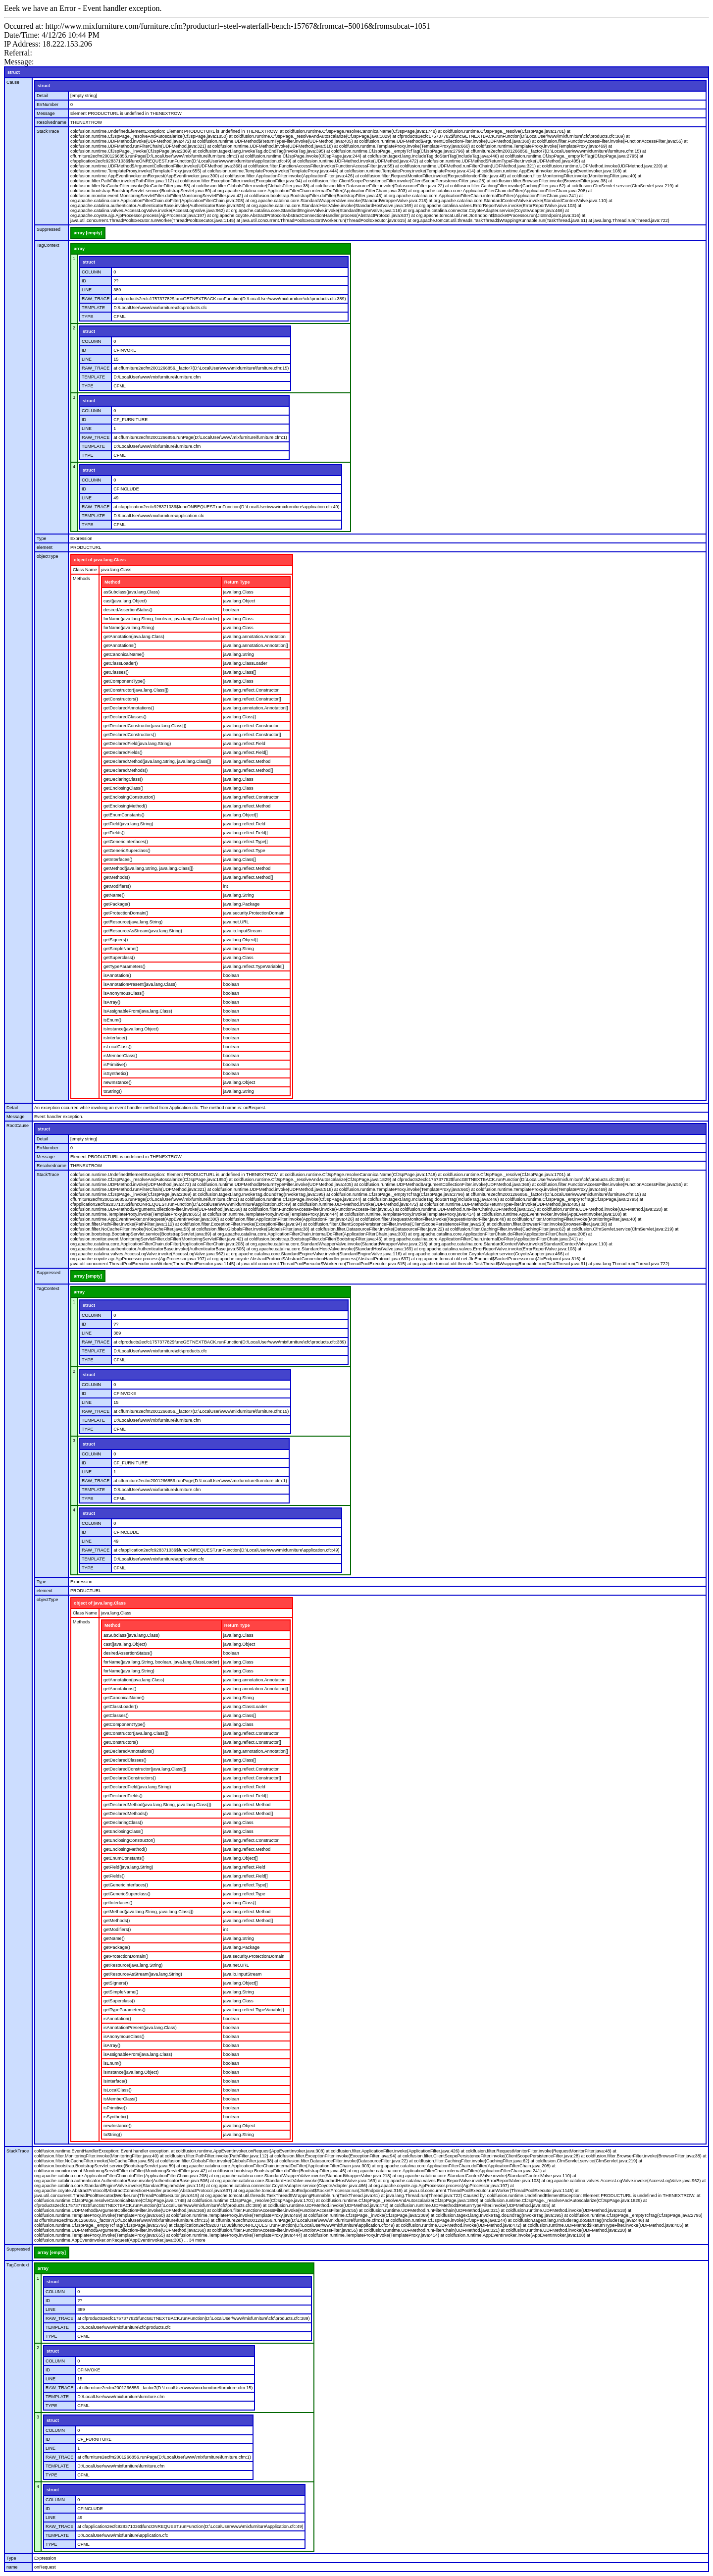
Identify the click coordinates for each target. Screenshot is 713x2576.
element (44, 547)
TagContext (48, 245)
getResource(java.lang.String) (132, 921)
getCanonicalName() (124, 654)
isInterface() (115, 1037)
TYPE (88, 316)
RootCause (17, 1125)
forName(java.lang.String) (128, 627)
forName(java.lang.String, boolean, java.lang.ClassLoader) (161, 618)
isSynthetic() (115, 1073)
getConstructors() (120, 699)
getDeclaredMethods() (125, 770)
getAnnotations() (119, 645)
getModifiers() (117, 886)
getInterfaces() (117, 859)
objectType (47, 556)
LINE (87, 289)
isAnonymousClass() (124, 993)
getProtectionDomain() (125, 913)
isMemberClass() (120, 1055)
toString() (112, 1091)
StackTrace (48, 131)
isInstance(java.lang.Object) (130, 1028)
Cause (12, 82)
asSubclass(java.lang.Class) (131, 592)
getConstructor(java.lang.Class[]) (135, 690)
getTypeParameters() (124, 966)
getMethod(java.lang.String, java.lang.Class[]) (148, 868)
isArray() (111, 1002)
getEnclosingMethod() (125, 806)
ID (84, 280)
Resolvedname (51, 122)
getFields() (114, 832)
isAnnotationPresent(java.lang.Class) (140, 984)
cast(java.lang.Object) (125, 600)
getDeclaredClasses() (125, 716)
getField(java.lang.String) (128, 823)
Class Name (85, 569)
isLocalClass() (117, 1046)
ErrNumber (47, 104)
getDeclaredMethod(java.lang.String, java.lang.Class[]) (157, 761)
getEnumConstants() (124, 814)
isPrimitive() (115, 1064)
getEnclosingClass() (123, 788)
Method (112, 582)
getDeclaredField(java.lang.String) (137, 743)
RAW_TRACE (95, 298)
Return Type (237, 582)
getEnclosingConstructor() (129, 797)
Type (42, 538)
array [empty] (88, 232)
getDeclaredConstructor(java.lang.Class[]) (144, 725)
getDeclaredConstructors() (129, 734)
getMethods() (116, 877)
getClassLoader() (120, 663)
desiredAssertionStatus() (128, 609)
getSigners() (115, 939)
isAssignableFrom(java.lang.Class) (137, 1011)
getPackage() (116, 904)
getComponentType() (124, 681)
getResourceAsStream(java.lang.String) (142, 930)
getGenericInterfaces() (125, 841)
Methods (81, 578)
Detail (42, 95)
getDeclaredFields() (123, 752)
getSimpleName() (120, 948)
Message (46, 113)
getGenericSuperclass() (127, 850)
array (79, 248)
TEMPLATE (93, 307)
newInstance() (117, 1082)
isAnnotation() (117, 975)
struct (13, 72)
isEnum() (112, 1020)
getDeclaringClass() (123, 779)
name (12, 2567)
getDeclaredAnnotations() (128, 707)
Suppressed (48, 229)
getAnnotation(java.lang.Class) (133, 636)
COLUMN (91, 271)
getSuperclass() (119, 957)
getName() (114, 895)
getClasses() (116, 672)
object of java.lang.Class (100, 559)
